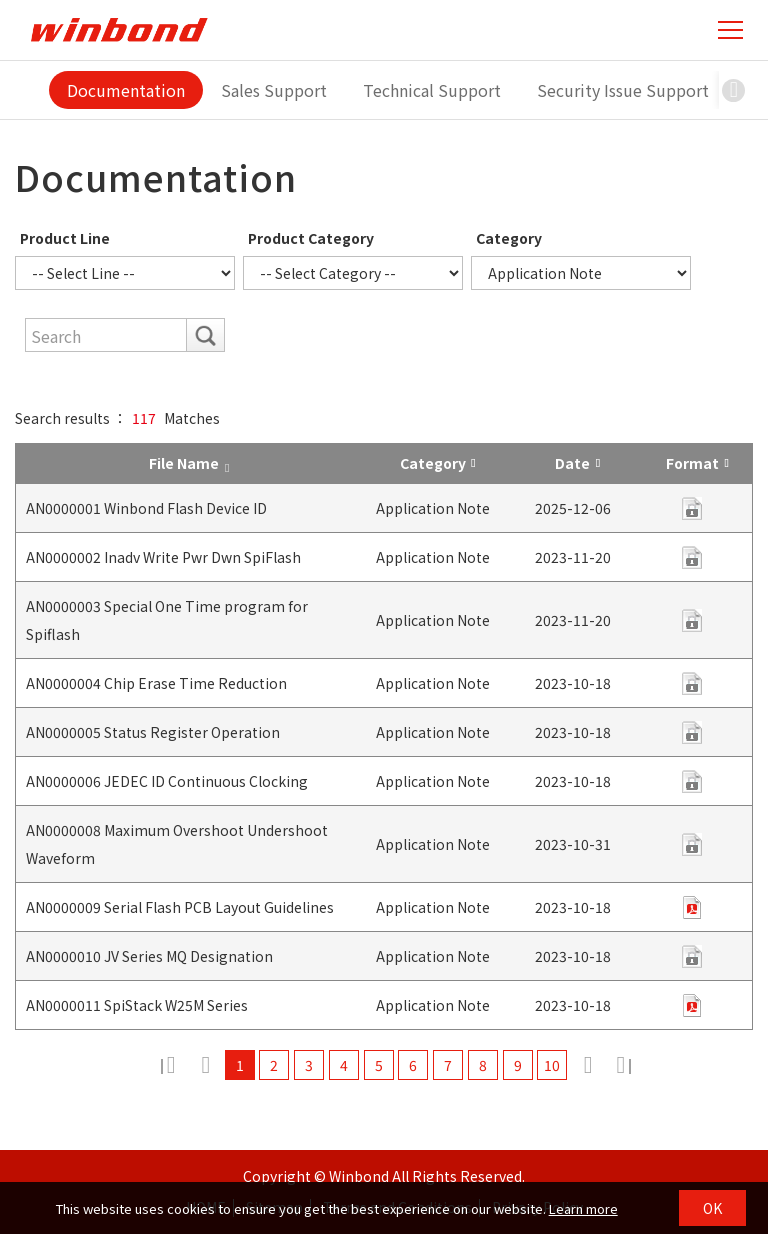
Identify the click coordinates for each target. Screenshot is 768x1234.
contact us (692, 620)
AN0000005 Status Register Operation (153, 732)
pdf (692, 508)
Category (509, 238)
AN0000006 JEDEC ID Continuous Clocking (167, 781)
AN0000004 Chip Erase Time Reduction (156, 683)
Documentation (126, 90)
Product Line (65, 238)
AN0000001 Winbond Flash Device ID (146, 508)
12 (623, 1065)
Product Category (311, 238)
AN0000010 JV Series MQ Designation (149, 956)
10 (553, 1065)
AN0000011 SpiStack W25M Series (137, 1005)
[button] (734, 90)
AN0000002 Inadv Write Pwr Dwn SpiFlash (163, 557)
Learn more (583, 1208)
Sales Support (274, 90)
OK (712, 1208)
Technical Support (432, 90)
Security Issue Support (623, 90)
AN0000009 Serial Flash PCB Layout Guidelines (180, 907)
